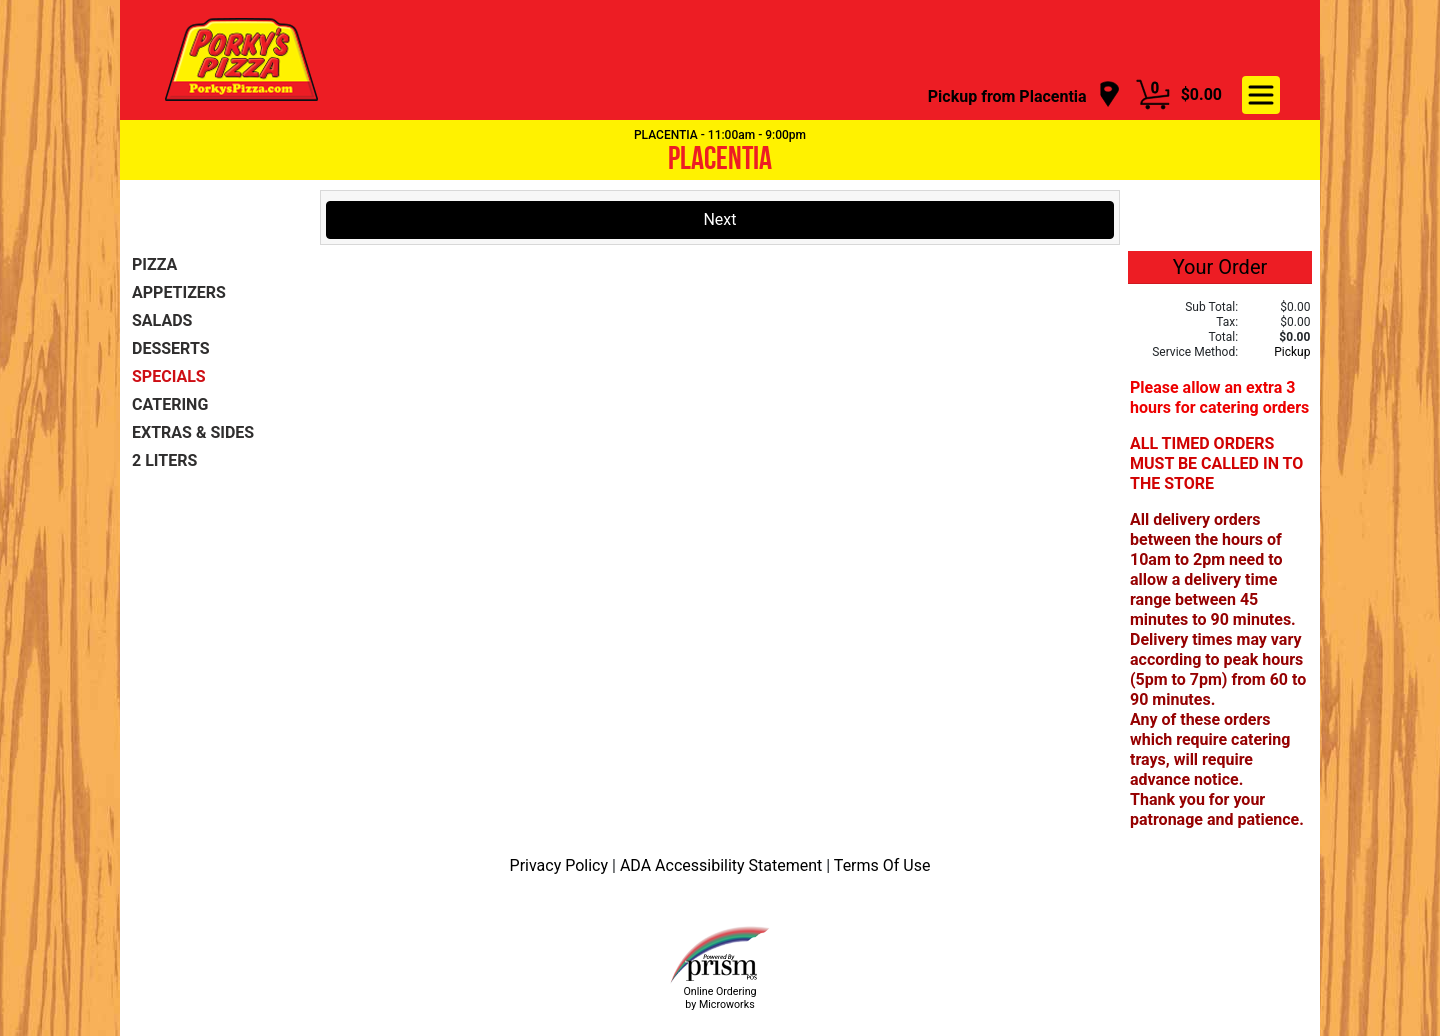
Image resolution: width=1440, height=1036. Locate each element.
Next (719, 219)
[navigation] (1024, 95)
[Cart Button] (1153, 95)
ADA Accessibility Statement (723, 865)
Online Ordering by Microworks (719, 998)
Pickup (1292, 352)
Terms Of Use (882, 865)
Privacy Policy (561, 865)
